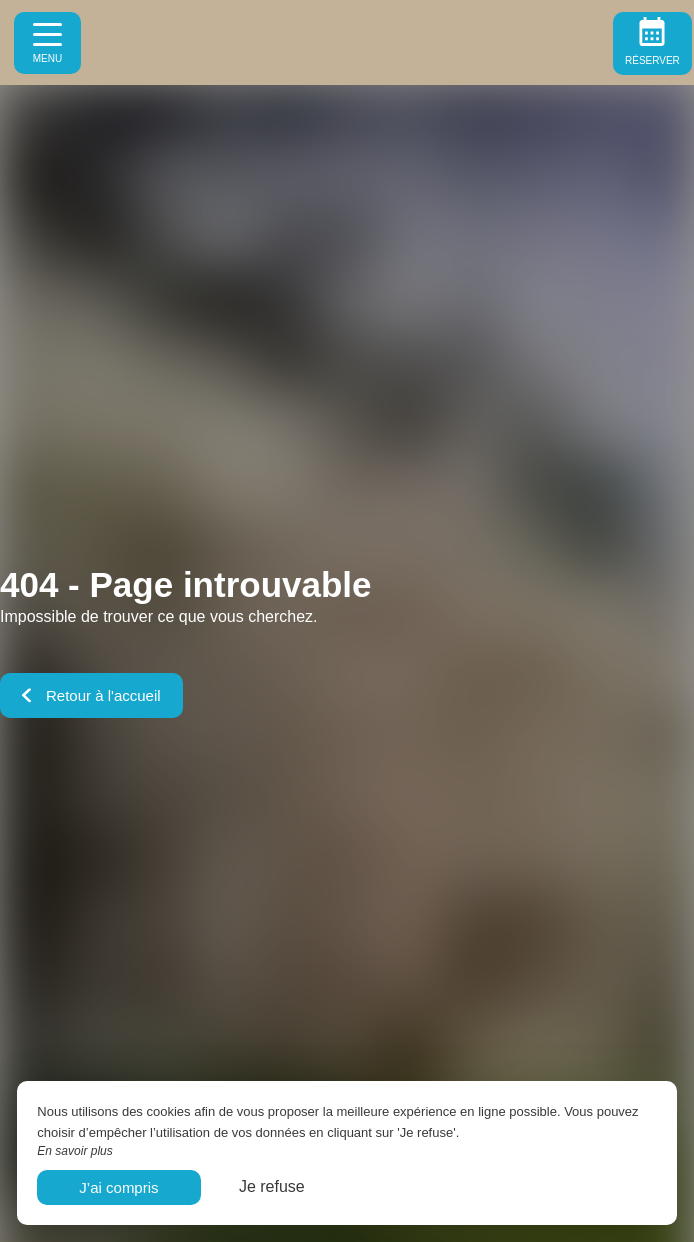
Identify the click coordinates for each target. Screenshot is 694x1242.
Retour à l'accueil (91, 695)
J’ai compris (118, 1187)
